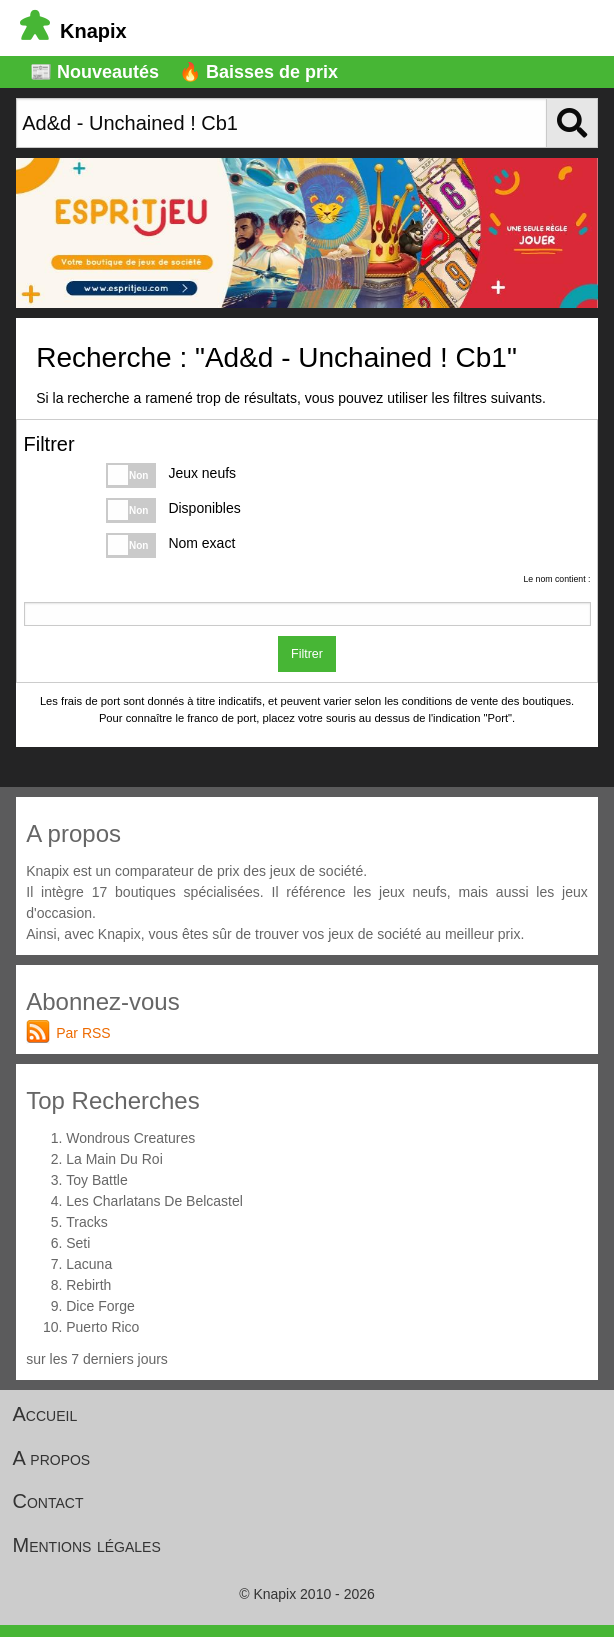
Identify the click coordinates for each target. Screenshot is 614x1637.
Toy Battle (96, 1180)
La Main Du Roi (114, 1159)
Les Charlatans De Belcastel (154, 1201)
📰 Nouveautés (94, 72)
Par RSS (83, 1033)
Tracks (86, 1222)
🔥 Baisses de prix (258, 72)
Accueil (45, 1414)
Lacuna (89, 1264)
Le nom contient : (556, 579)
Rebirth (88, 1285)
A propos (52, 1458)
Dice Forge (100, 1306)
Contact (48, 1501)
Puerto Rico (102, 1327)
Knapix (73, 31)
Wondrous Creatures (130, 1138)
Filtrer (307, 654)
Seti (78, 1243)
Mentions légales (87, 1545)
